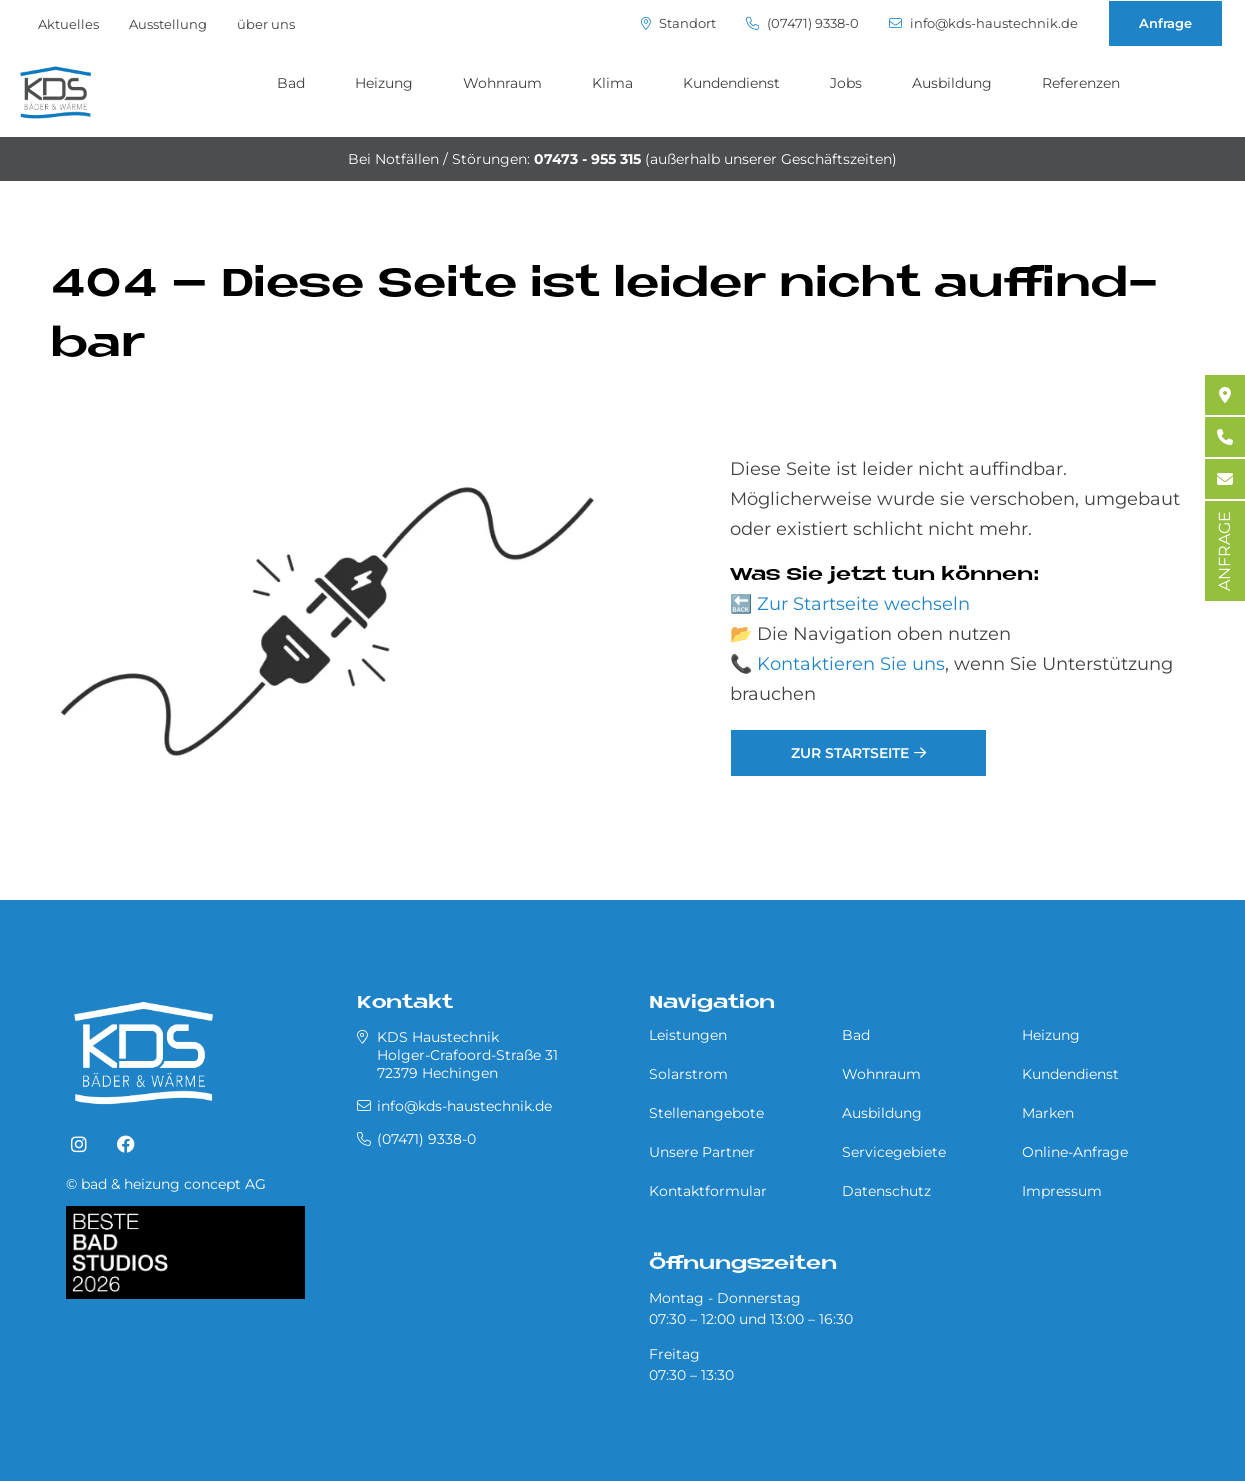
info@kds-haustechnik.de (983, 23)
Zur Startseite (850, 753)
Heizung (384, 83)
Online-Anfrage (1075, 1152)
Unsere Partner (702, 1152)
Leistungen (688, 1035)
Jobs (846, 83)
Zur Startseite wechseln (863, 604)
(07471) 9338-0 (802, 23)
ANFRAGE (1224, 551)
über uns (266, 24)
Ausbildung (952, 83)
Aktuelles (68, 24)
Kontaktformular (708, 1191)
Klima (612, 83)
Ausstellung (168, 24)
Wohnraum (502, 83)
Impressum (1062, 1191)
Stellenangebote (706, 1113)
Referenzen (1081, 83)
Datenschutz (886, 1191)
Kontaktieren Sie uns (851, 664)
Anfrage (1165, 23)
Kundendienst (731, 83)
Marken (1048, 1113)
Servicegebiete (894, 1152)
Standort (678, 23)
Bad (291, 83)
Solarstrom (688, 1074)
